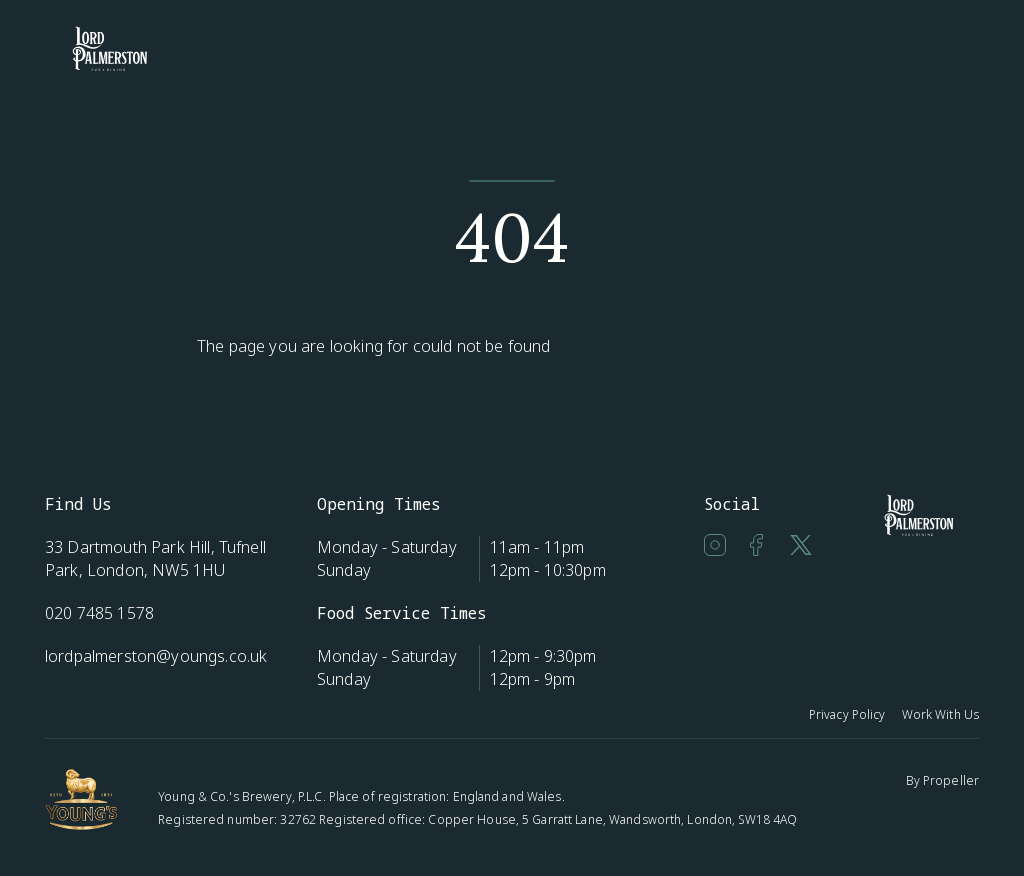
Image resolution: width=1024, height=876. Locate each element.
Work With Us (940, 714)
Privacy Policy (847, 714)
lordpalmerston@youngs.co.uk (156, 656)
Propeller (951, 780)
